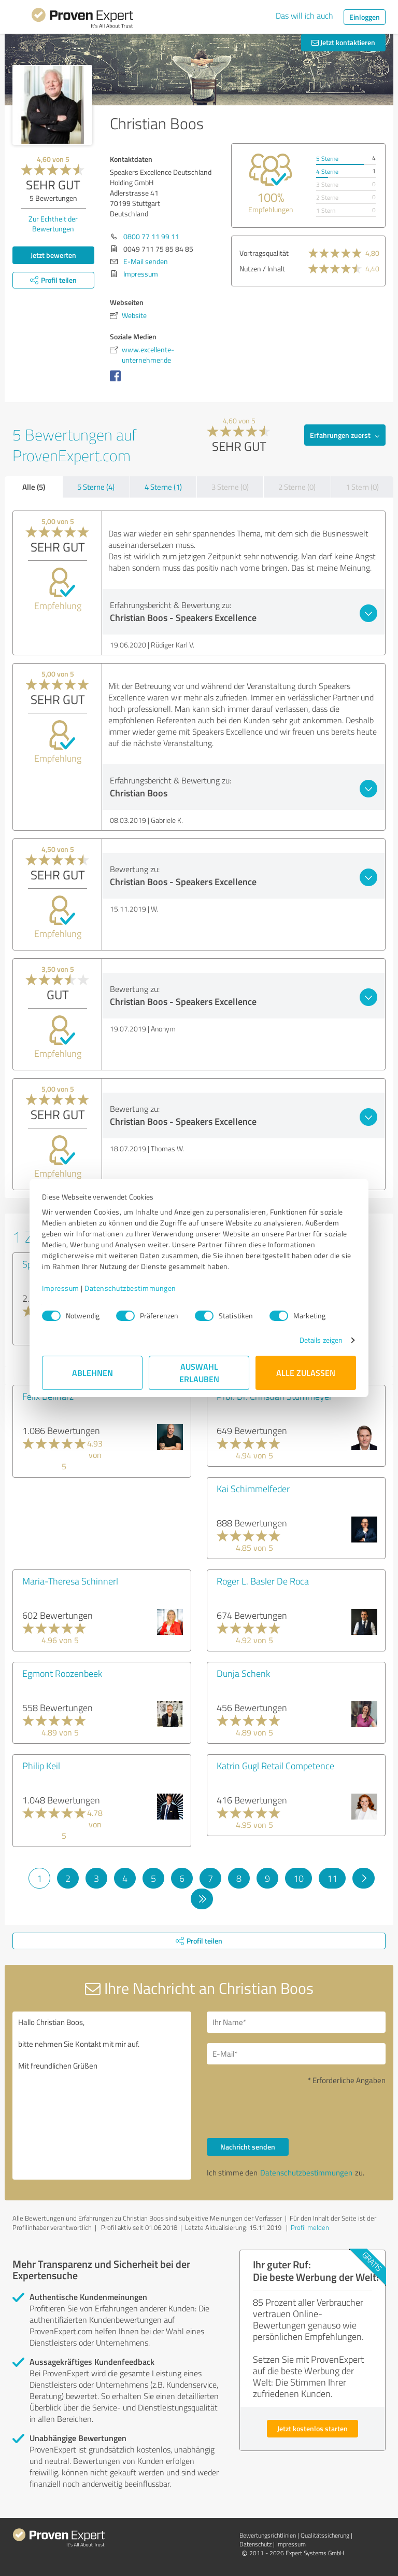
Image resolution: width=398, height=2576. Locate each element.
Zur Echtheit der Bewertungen (53, 223)
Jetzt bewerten (53, 255)
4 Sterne (327, 171)
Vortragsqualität (264, 253)
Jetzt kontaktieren (343, 42)
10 (298, 1878)
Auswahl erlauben (199, 1372)
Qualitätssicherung (325, 2535)
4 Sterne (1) (163, 486)
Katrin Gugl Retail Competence (275, 1765)
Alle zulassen (305, 1373)
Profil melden (310, 2227)
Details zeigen (321, 1340)
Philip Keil (41, 1765)
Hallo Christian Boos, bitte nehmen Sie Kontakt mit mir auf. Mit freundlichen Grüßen (101, 2096)
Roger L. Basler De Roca (263, 1581)
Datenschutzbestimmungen (130, 1288)
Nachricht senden (247, 2147)
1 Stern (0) (362, 486)
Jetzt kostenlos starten (312, 2428)
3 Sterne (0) (230, 486)
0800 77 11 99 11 (151, 236)
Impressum (60, 1288)
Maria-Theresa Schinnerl (70, 1581)
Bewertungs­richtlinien (267, 2535)
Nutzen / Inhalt (262, 268)
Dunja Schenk (243, 1673)
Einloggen (364, 17)
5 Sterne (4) (96, 486)
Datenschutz (255, 2544)
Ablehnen (92, 1373)
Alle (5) (33, 486)
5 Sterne (327, 158)
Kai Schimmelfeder (253, 1488)
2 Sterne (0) (297, 486)
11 (332, 1878)
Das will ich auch (304, 15)
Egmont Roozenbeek (62, 1673)
